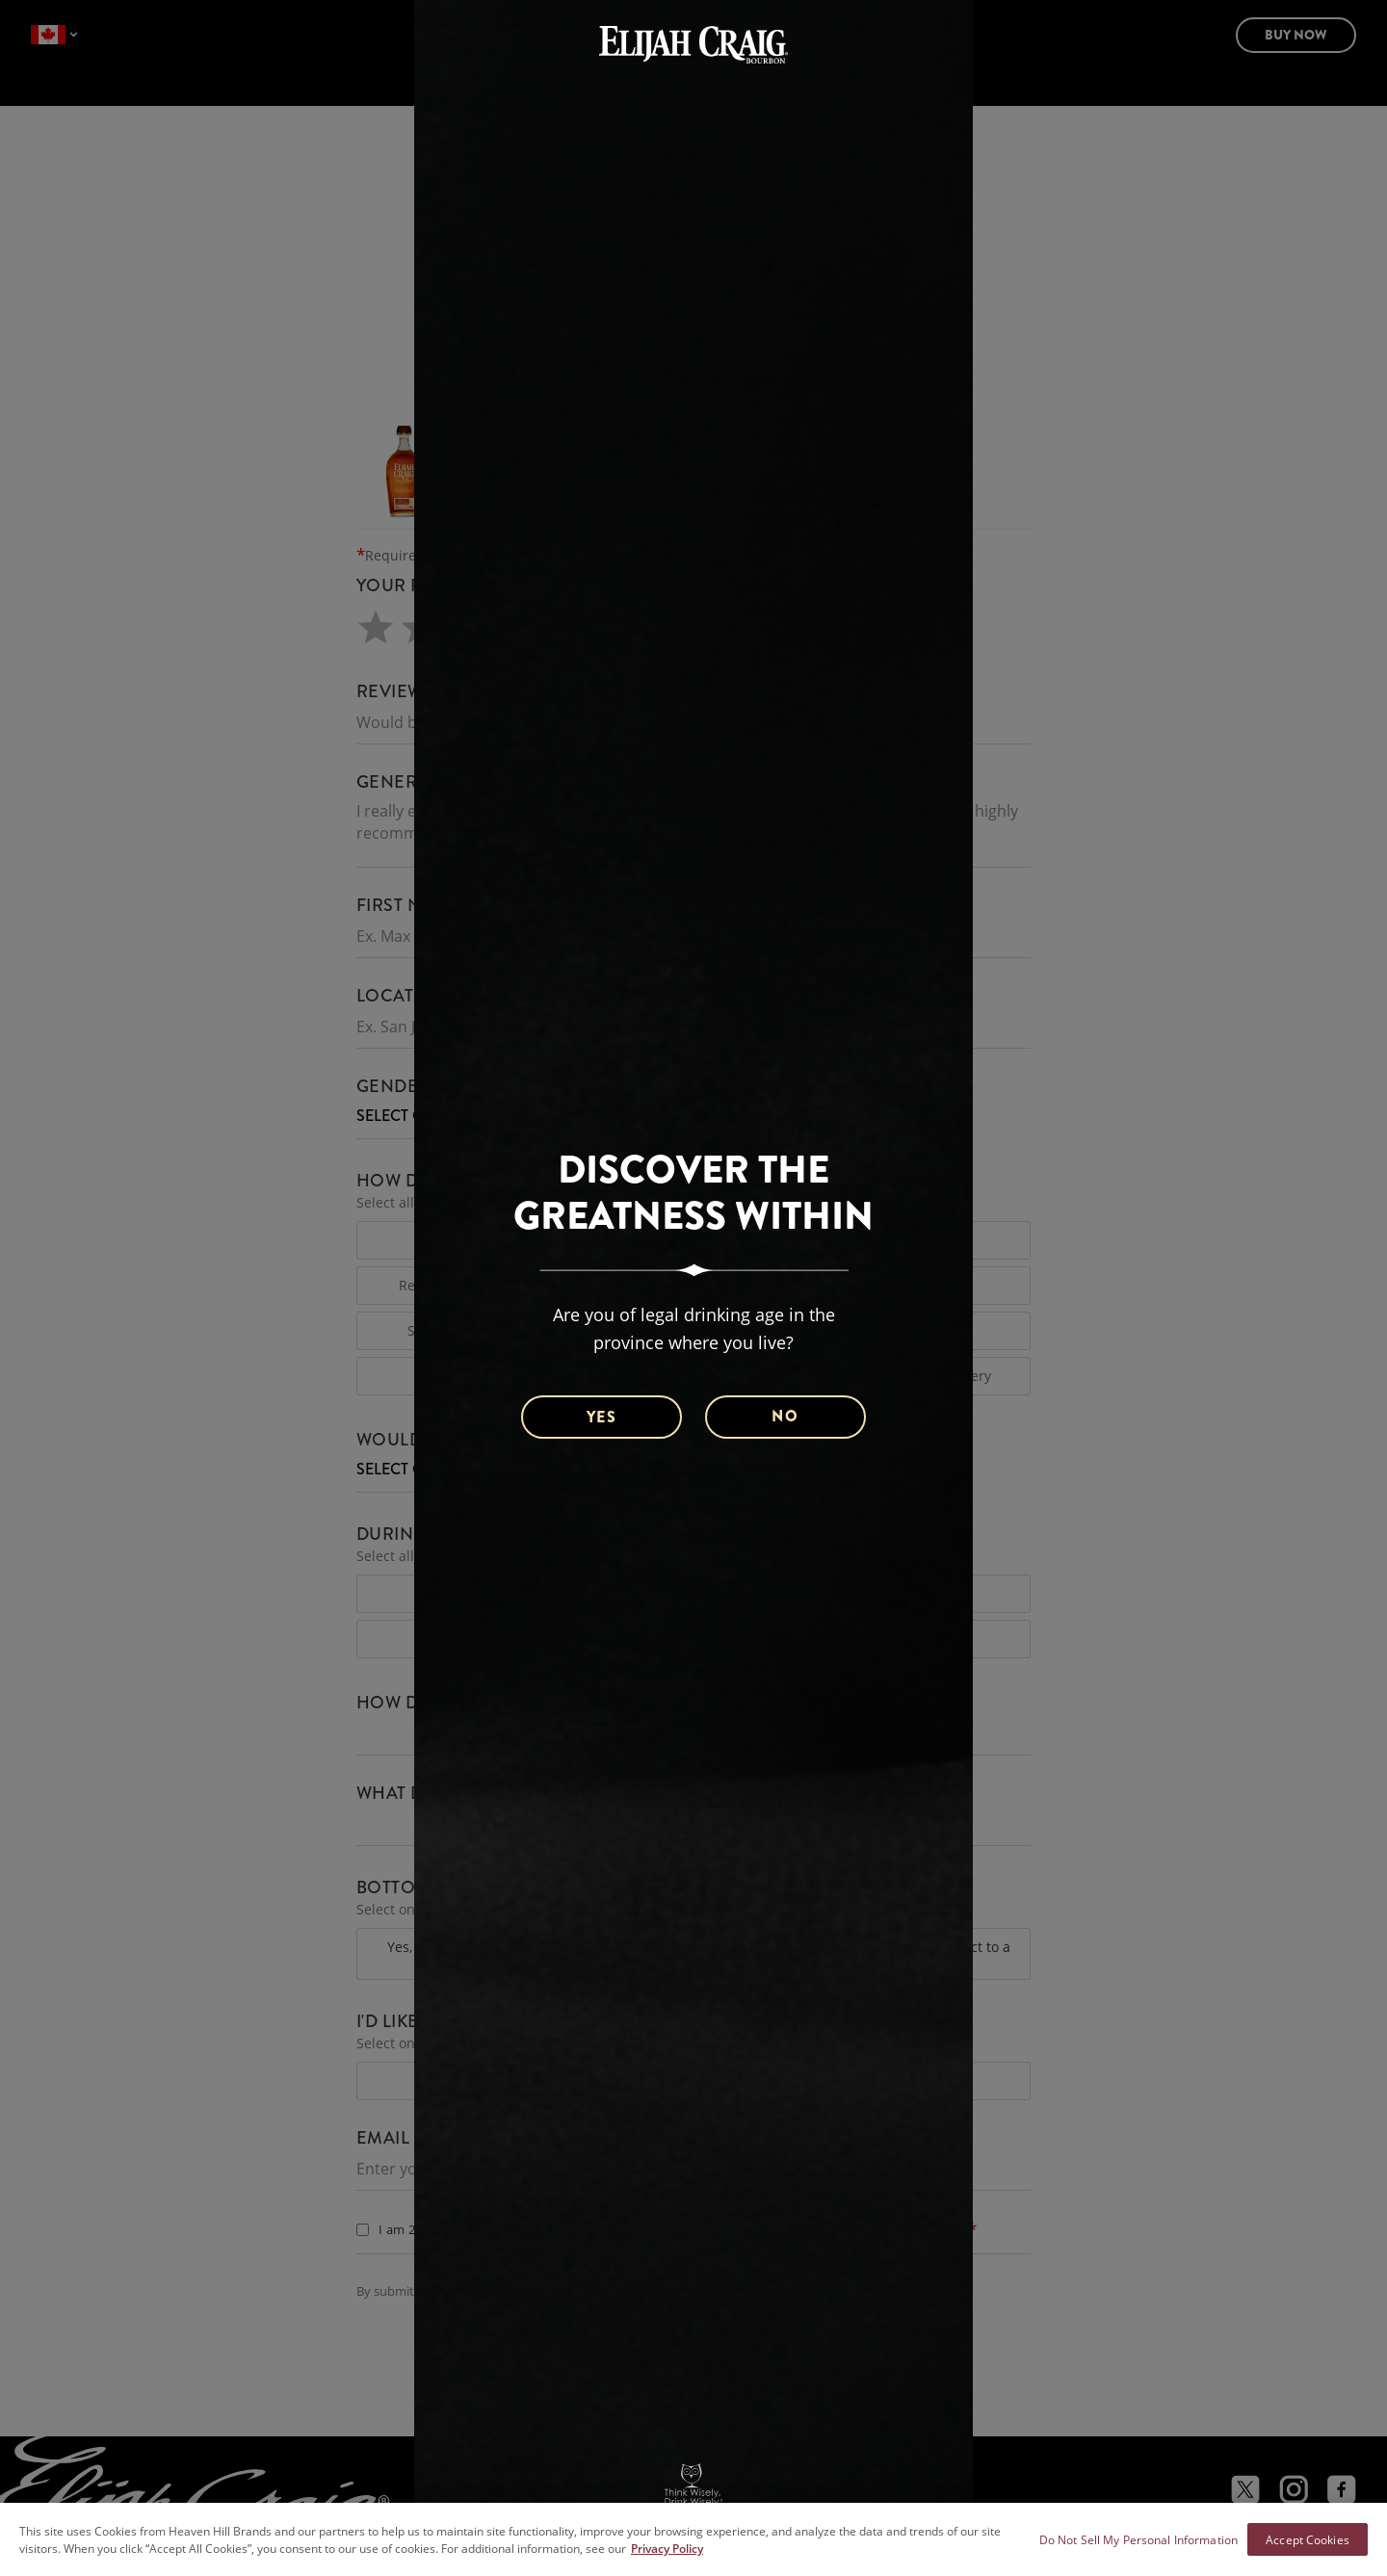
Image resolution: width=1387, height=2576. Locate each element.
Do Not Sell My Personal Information (1138, 2539)
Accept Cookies (1307, 2539)
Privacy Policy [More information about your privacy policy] (667, 2548)
